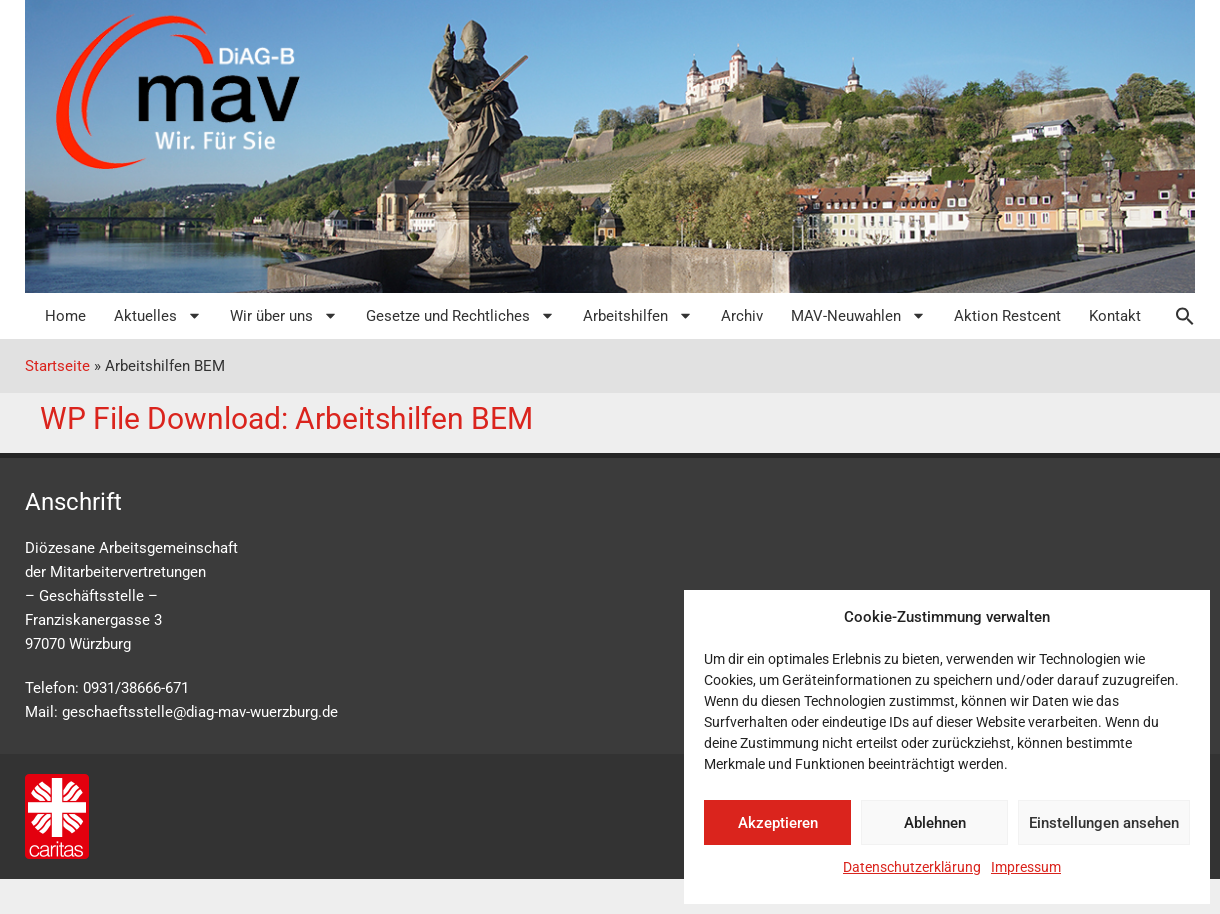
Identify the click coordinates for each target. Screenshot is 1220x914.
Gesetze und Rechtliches (460, 315)
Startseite (57, 366)
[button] (1175, 316)
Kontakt (1115, 316)
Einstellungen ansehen (1104, 823)
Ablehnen (935, 823)
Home (65, 316)
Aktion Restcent (1007, 316)
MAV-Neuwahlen (858, 315)
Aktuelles (158, 315)
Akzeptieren (778, 823)
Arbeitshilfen (638, 315)
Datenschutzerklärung (912, 867)
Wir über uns (284, 315)
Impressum (1026, 867)
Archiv (742, 316)
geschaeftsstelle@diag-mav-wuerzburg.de (200, 712)
